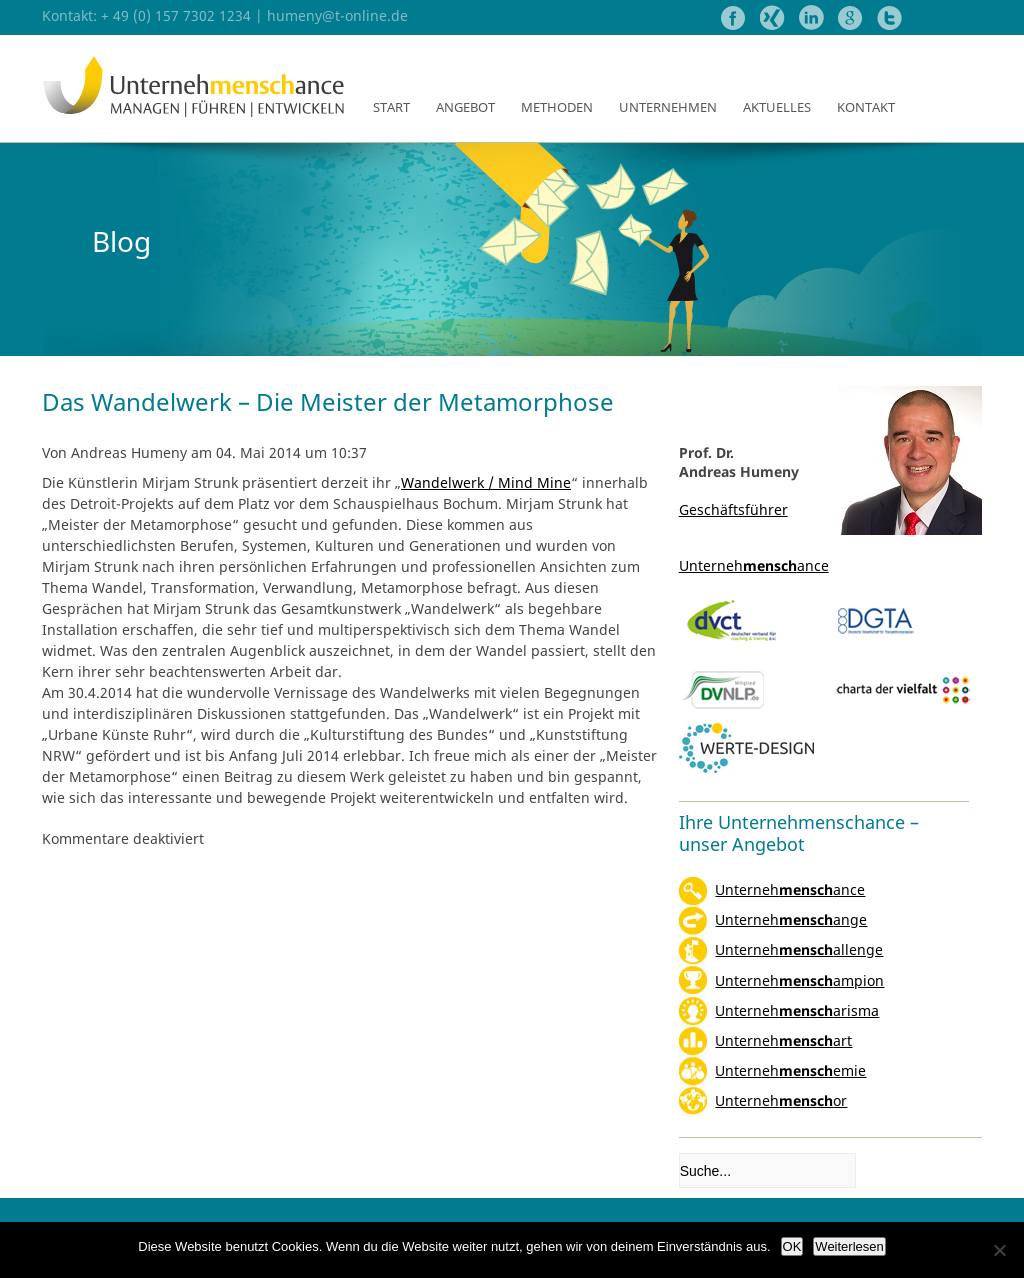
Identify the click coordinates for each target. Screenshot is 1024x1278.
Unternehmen (668, 107)
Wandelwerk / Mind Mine (486, 482)
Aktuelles (777, 107)
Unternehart (783, 1040)
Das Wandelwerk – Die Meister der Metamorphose (328, 401)
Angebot (465, 107)
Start (391, 107)
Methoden (557, 107)
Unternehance (790, 889)
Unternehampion (799, 980)
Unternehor (781, 1100)
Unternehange (791, 919)
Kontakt (866, 107)
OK (792, 1246)
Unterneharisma (797, 1010)
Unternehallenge (799, 949)
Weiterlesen (849, 1246)
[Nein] (999, 1250)
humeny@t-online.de (337, 15)
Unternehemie (790, 1070)
